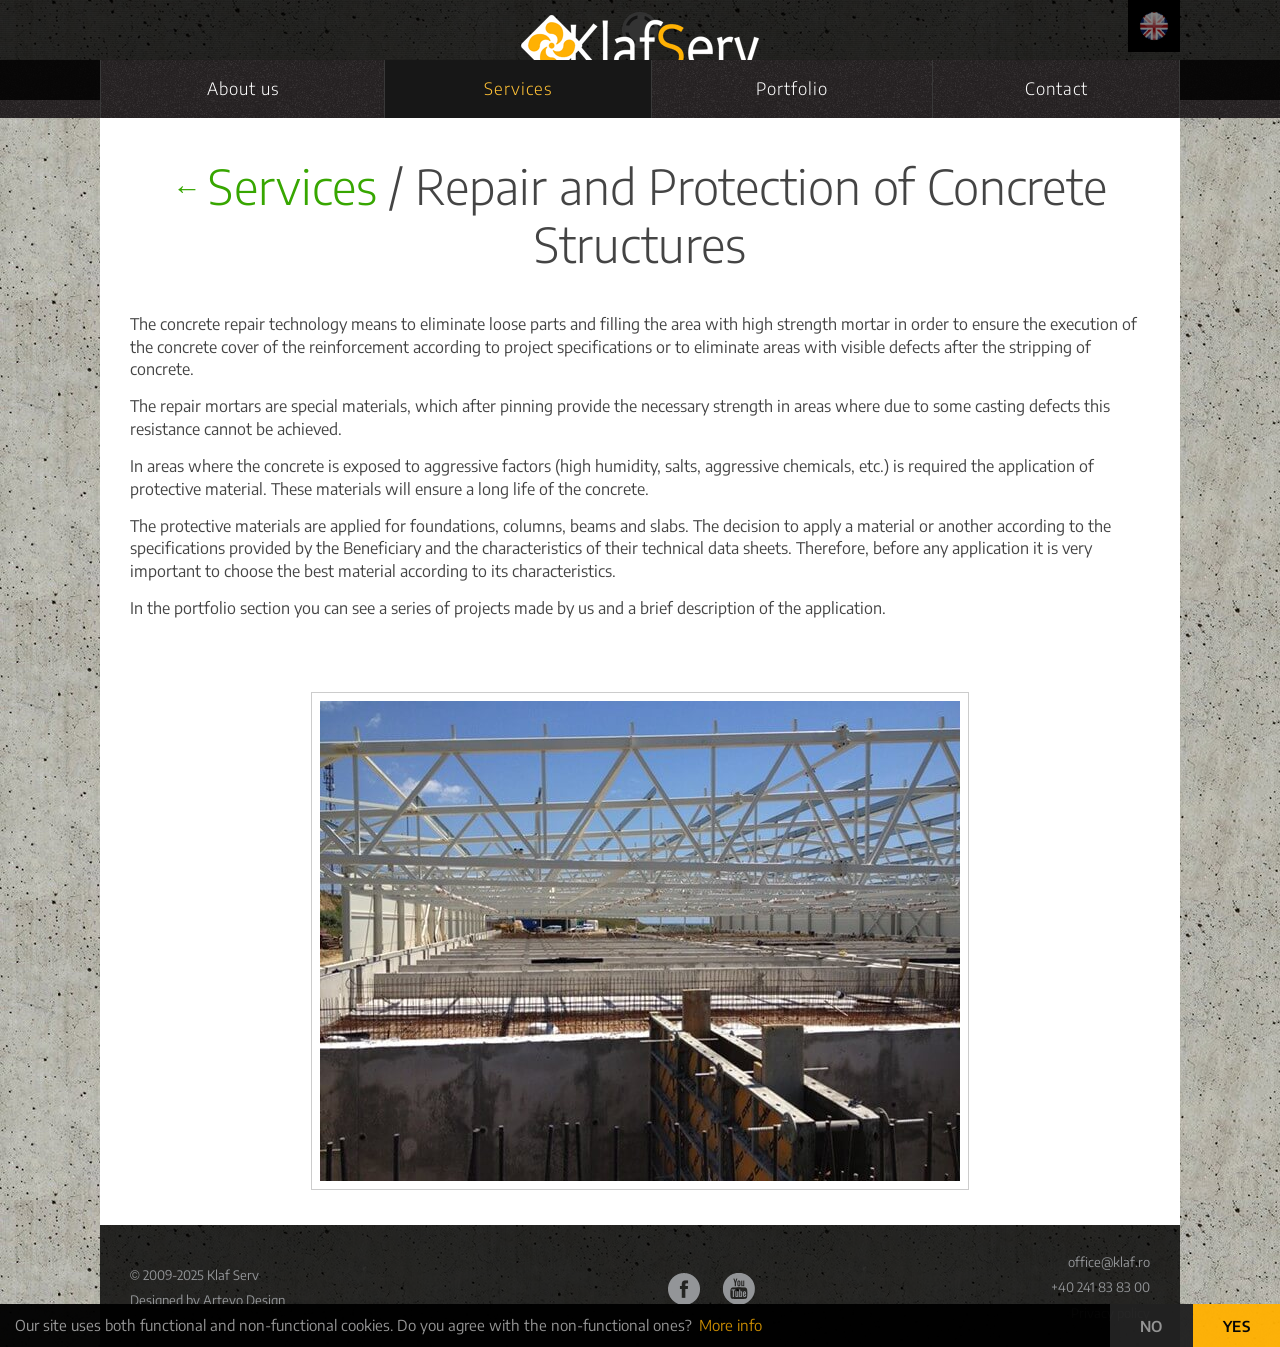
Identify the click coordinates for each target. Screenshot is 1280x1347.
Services (518, 88)
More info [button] (730, 1325)
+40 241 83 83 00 (1100, 1287)
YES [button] (1237, 1326)
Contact (1056, 88)
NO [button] (1151, 1326)
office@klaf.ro (1109, 1262)
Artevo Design (244, 1300)
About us (243, 88)
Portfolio (792, 88)
